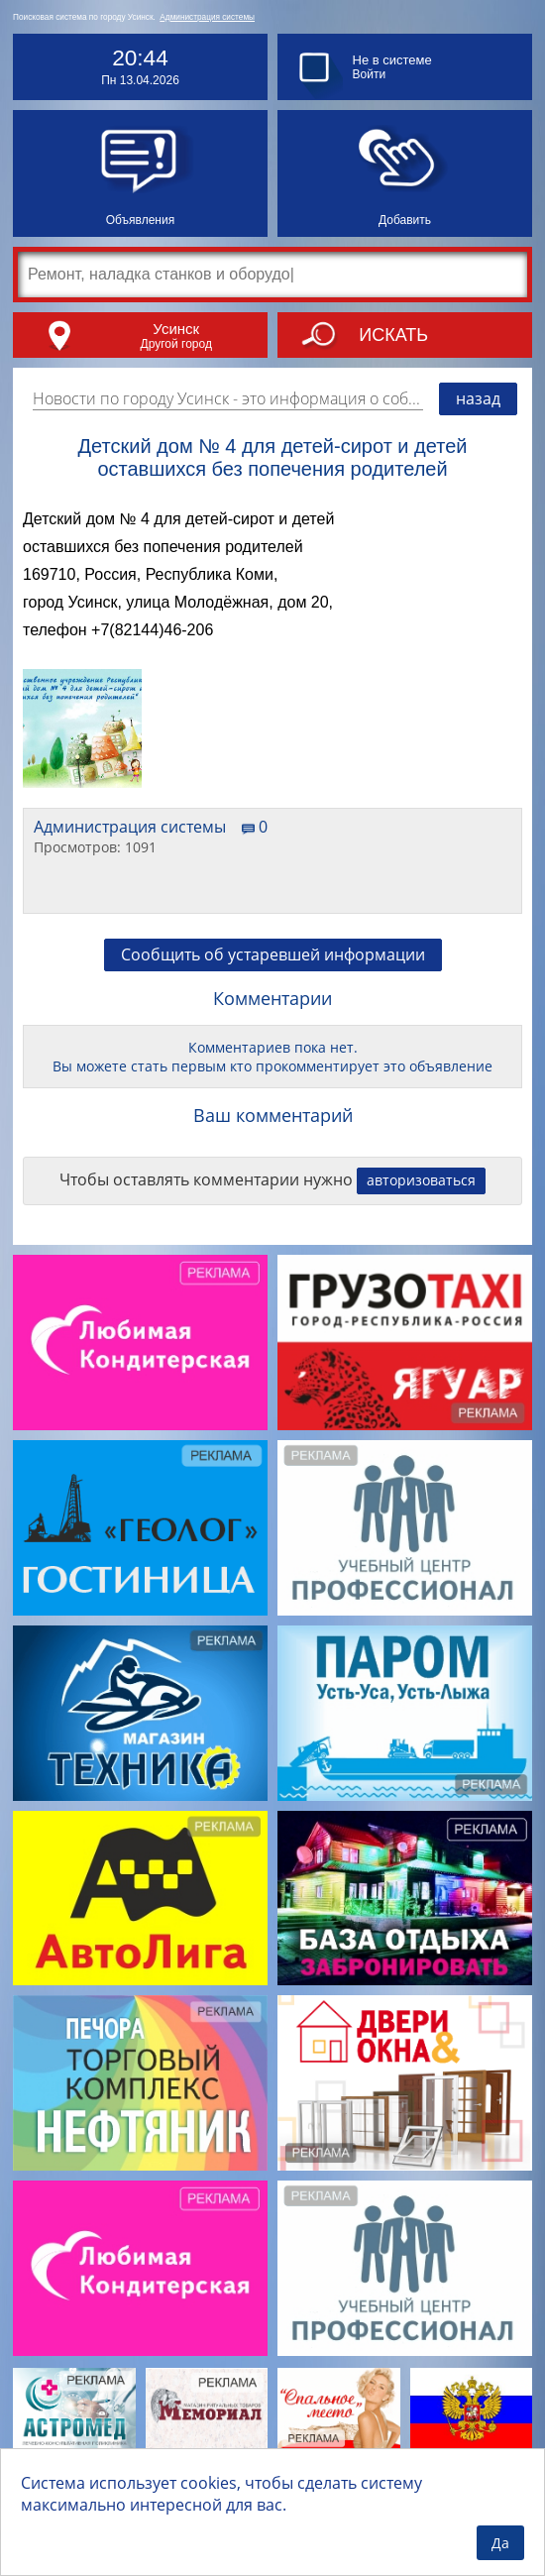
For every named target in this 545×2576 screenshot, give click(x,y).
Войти (369, 74)
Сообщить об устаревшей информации (273, 954)
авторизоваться (421, 1180)
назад (478, 398)
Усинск (176, 328)
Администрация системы (207, 17)
